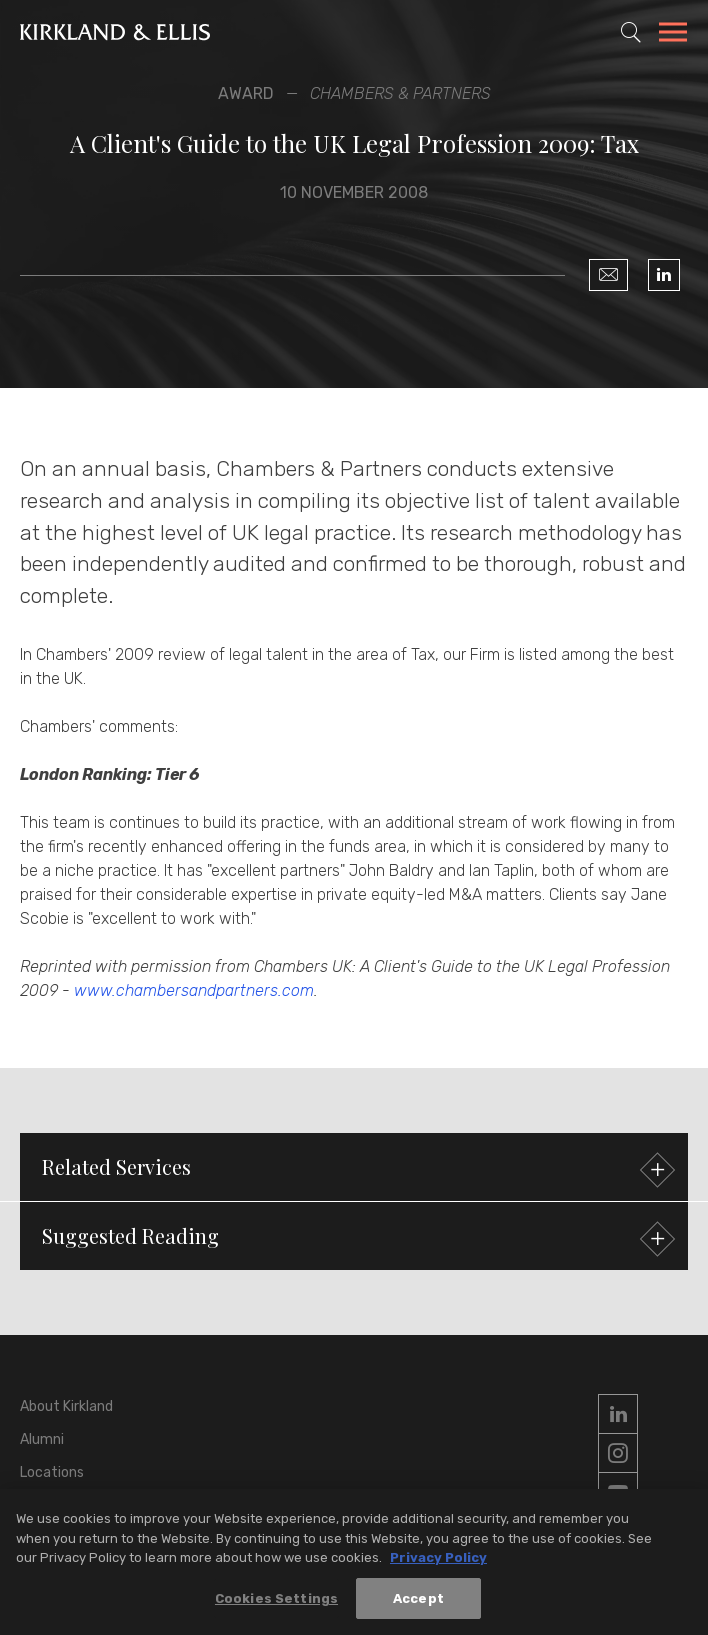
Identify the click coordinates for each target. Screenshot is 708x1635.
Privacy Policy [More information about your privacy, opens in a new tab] (438, 1562)
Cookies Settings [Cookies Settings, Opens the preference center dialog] (276, 1603)
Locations (52, 1472)
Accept (418, 1603)
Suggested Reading (356, 1238)
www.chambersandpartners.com (194, 990)
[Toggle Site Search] (631, 32)
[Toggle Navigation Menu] (673, 35)
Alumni (42, 1439)
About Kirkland (66, 1406)
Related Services (356, 1169)
